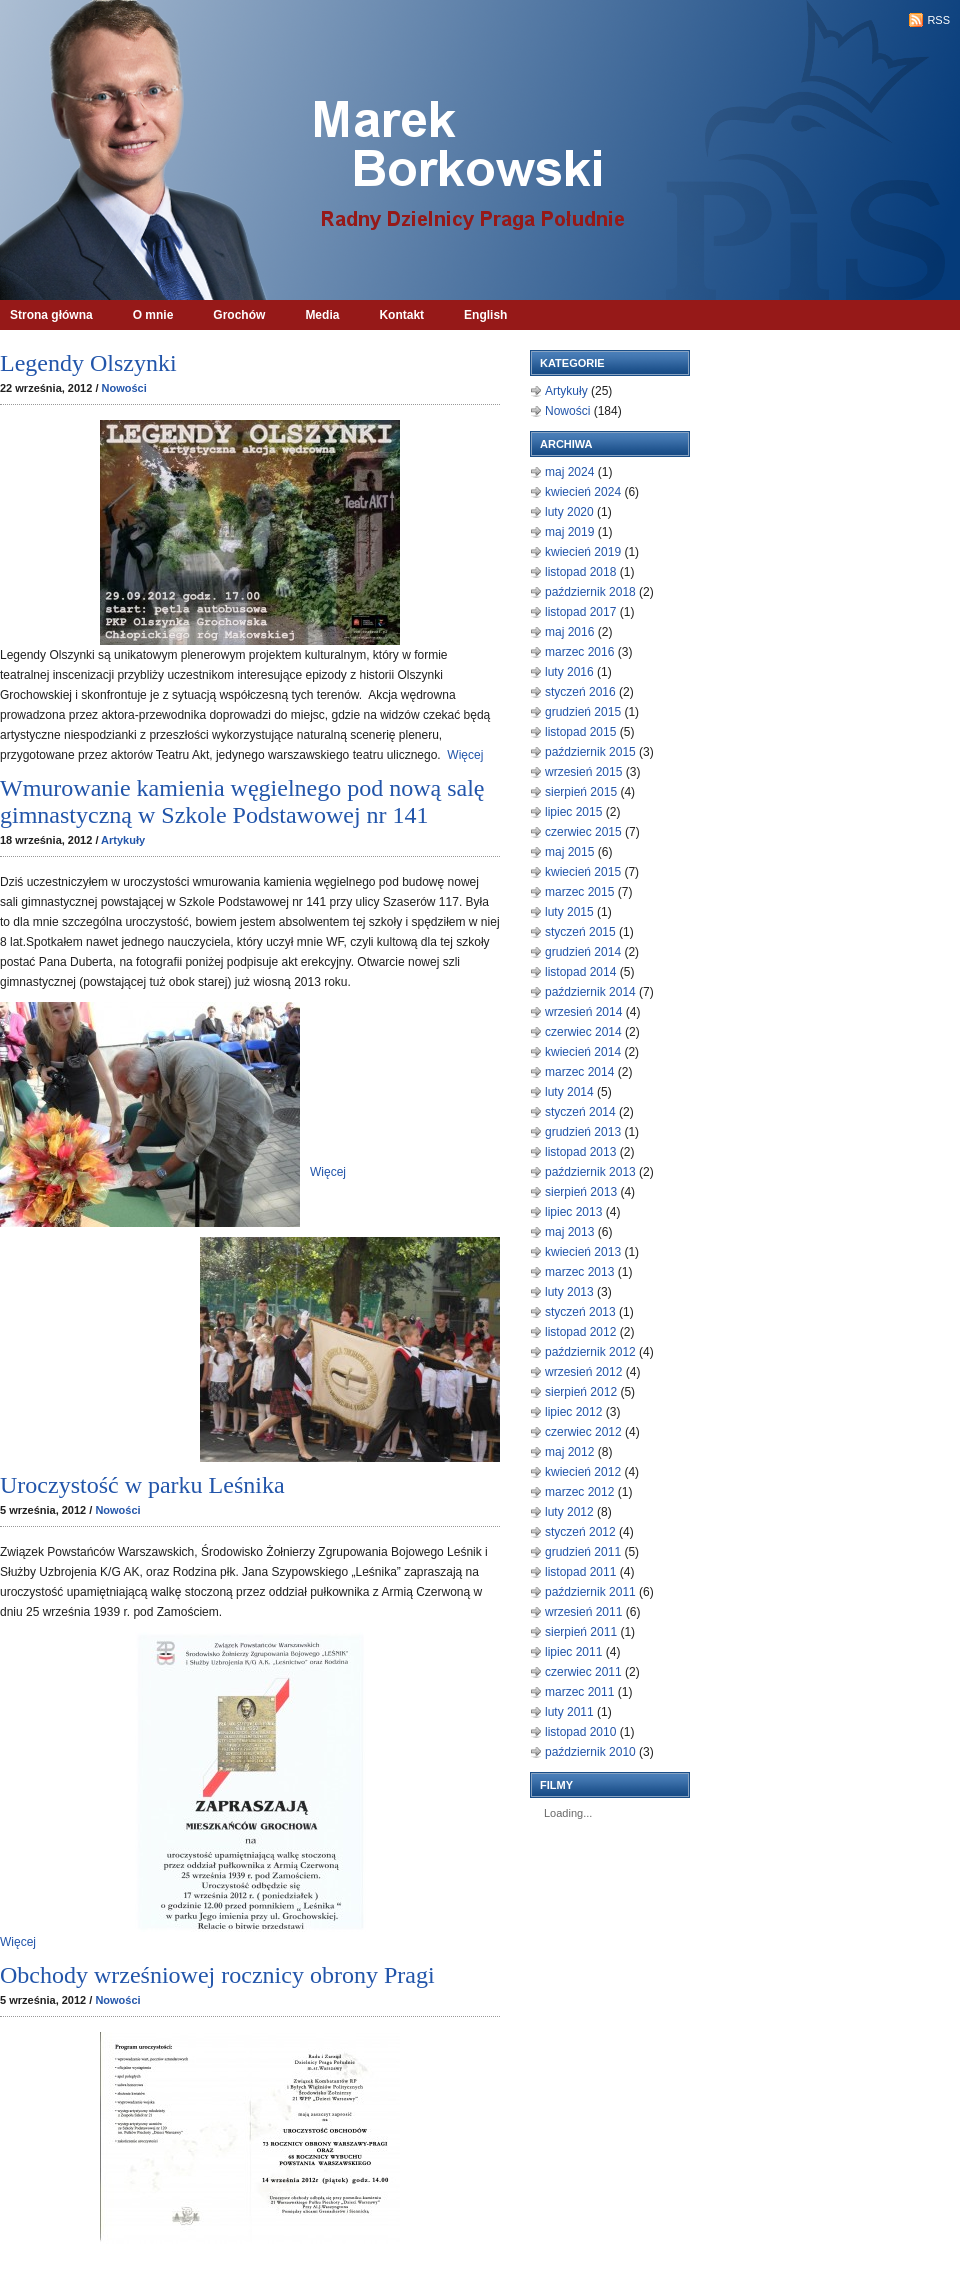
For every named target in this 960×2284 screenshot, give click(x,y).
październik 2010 (590, 1752)
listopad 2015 (580, 732)
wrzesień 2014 (583, 1012)
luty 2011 (569, 1712)
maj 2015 (569, 852)
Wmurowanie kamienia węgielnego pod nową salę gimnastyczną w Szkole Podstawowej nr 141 (242, 801)
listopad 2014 (580, 972)
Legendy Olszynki (88, 363)
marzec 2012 (579, 1492)
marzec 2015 (579, 892)
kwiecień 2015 (583, 872)
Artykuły (123, 840)
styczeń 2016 (580, 692)
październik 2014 (590, 992)
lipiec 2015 (573, 812)
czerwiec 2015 (583, 832)
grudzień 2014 (583, 952)
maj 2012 (569, 1452)
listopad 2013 (580, 1152)
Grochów (239, 315)
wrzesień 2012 (583, 1372)
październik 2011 (590, 1592)
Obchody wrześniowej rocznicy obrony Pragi (217, 1975)
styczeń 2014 (580, 1112)
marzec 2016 (579, 652)
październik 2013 (590, 1172)
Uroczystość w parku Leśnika (142, 1485)
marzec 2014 (579, 1072)
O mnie (153, 315)
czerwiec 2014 (583, 1032)
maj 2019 (569, 532)
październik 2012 (590, 1352)
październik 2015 (590, 752)
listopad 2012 (580, 1332)
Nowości (124, 388)
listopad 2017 (580, 612)
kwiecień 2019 (583, 552)
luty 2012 (569, 1512)
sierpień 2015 (581, 792)
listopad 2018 (580, 572)
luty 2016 (569, 672)
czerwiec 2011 (583, 1672)
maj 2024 (569, 472)
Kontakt (401, 315)
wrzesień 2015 (583, 772)
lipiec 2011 (573, 1652)
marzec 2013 (579, 1272)
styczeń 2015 (580, 932)
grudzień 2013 (583, 1132)
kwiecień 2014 (583, 1052)
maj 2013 (569, 1232)
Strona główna (51, 315)
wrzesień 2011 (583, 1612)
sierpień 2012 (581, 1392)
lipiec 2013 (573, 1212)
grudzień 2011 (583, 1552)
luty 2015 (569, 912)
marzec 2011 (579, 1692)
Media (322, 315)
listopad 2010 (580, 1732)
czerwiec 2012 (583, 1432)
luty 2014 (569, 1092)
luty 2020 (569, 512)
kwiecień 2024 (583, 492)
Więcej (465, 755)
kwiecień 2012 (583, 1472)
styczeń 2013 (580, 1312)
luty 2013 (569, 1292)
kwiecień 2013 (583, 1252)
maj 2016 (569, 632)
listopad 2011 (580, 1572)
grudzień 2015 (583, 712)
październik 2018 (590, 592)
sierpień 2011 (581, 1632)
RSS (938, 20)
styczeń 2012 (580, 1532)
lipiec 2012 (573, 1412)
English (485, 315)
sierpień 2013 (581, 1192)
